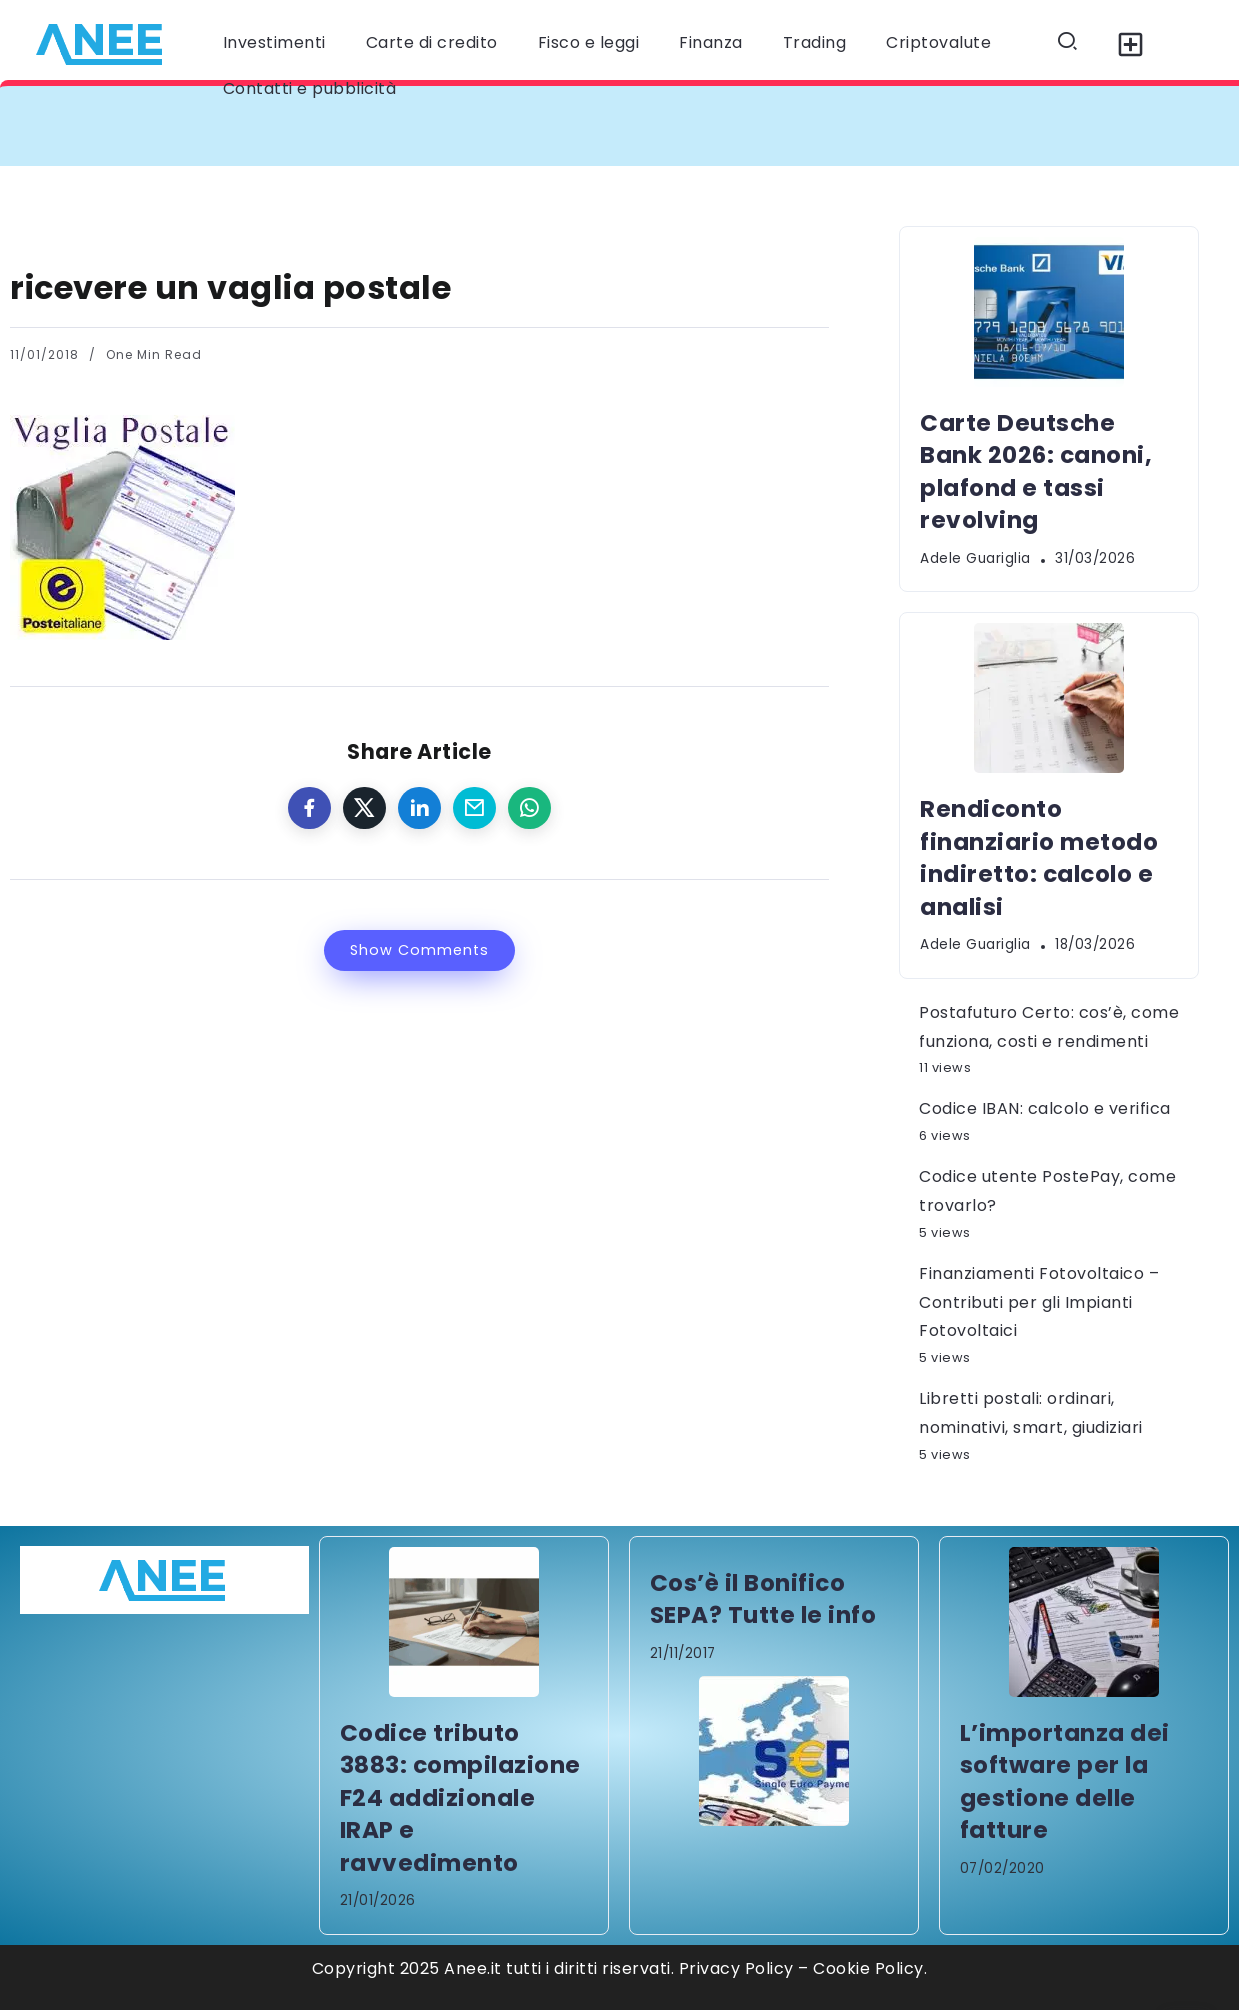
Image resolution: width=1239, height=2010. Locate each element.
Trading (815, 42)
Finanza (711, 42)
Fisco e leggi (589, 42)
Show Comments (419, 950)
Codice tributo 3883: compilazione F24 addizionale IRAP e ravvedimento (460, 1798)
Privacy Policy (736, 1968)
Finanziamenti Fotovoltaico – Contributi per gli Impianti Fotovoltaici (1039, 1302)
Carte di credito (432, 42)
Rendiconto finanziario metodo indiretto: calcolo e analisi (1039, 857)
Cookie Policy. (870, 1968)
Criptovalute (938, 42)
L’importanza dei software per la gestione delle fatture (1065, 1781)
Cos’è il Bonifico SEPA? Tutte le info (763, 1599)
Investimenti (274, 42)
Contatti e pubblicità (310, 88)
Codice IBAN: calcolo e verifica (1045, 1108)
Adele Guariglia (975, 558)
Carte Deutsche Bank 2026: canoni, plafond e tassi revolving (1036, 471)
